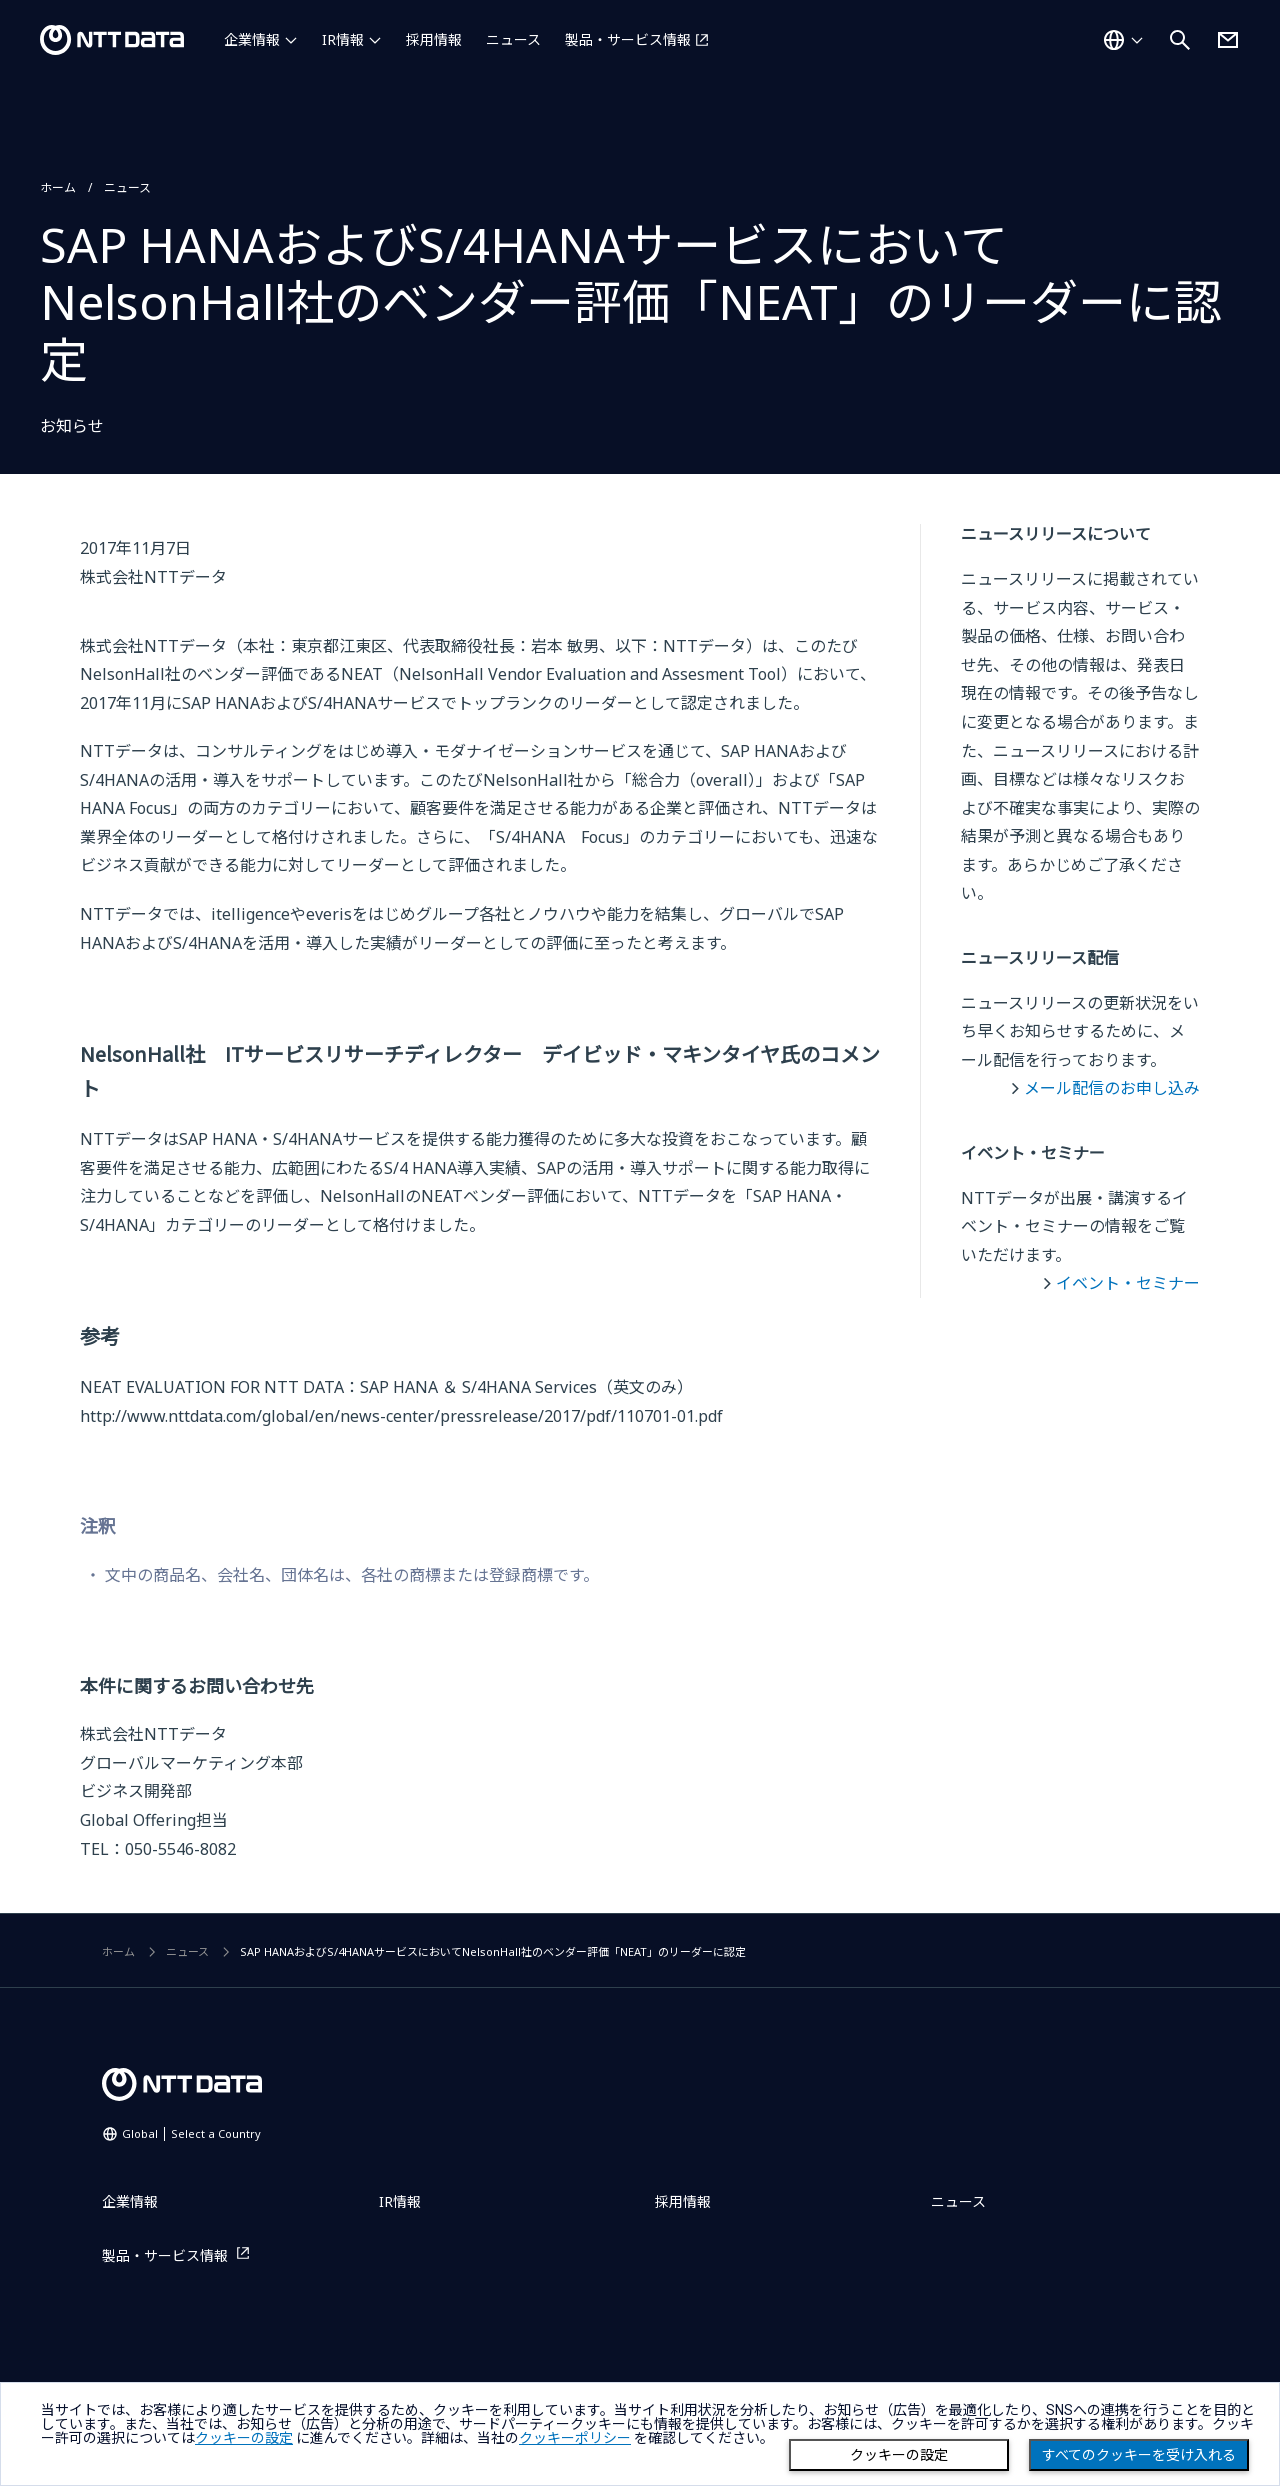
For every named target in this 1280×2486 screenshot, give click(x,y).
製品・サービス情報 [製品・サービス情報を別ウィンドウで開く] (628, 39)
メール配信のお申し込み (1112, 1088)
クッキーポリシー (575, 2438)
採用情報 (434, 39)
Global (191, 2133)
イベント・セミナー (1128, 1283)
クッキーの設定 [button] (244, 2438)
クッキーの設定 (899, 2455)
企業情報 (252, 39)
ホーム (58, 187)
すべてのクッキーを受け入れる (1139, 2455)
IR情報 (343, 39)
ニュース (513, 39)
